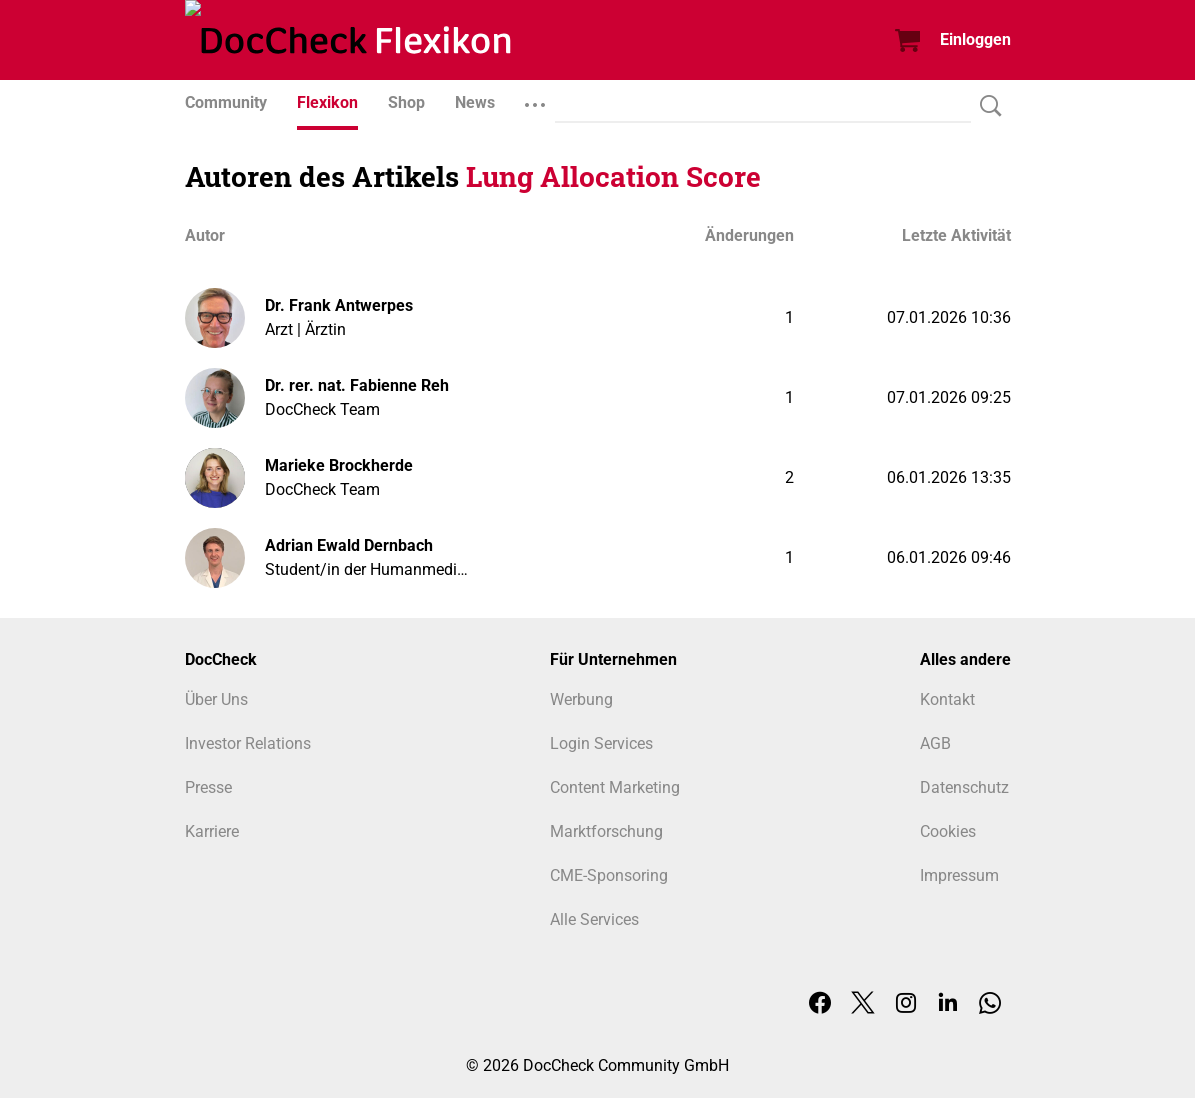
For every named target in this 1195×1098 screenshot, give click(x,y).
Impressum (959, 875)
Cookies (948, 831)
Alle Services (594, 919)
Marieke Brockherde (339, 465)
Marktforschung (606, 831)
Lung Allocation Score (613, 176)
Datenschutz (964, 787)
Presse (208, 787)
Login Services (601, 743)
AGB (935, 743)
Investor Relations (248, 743)
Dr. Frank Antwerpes (339, 305)
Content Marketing (615, 787)
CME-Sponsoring (609, 875)
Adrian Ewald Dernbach (349, 545)
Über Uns (216, 699)
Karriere (212, 831)
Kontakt (947, 699)
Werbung (581, 699)
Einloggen (975, 39)
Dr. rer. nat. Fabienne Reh (357, 385)
